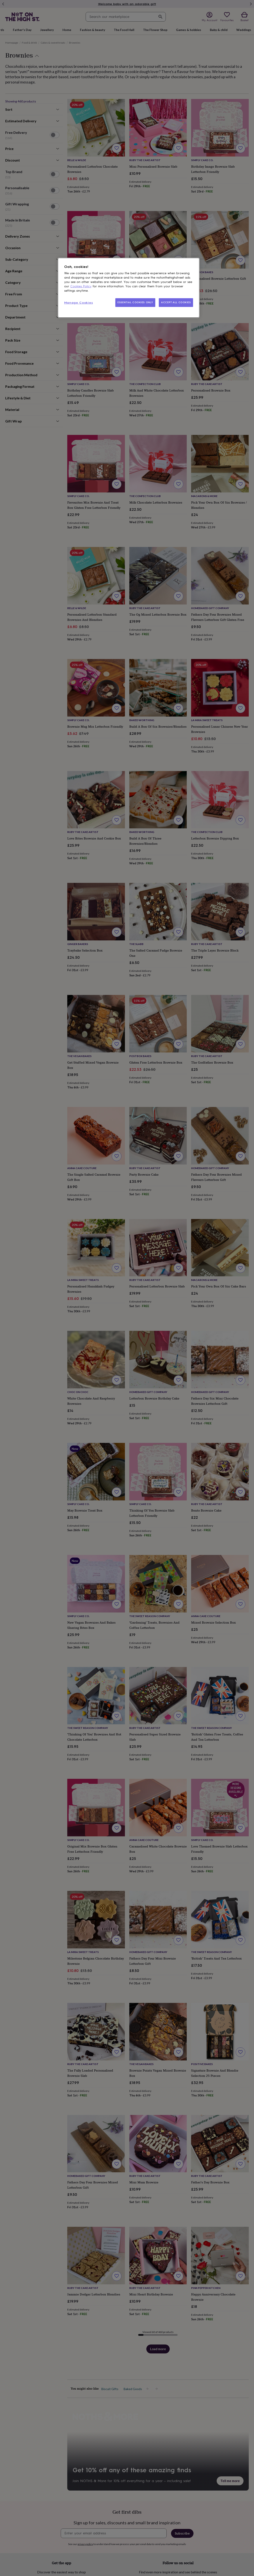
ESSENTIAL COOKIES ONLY (135, 302)
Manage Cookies (78, 303)
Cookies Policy (81, 286)
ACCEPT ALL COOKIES (176, 302)
